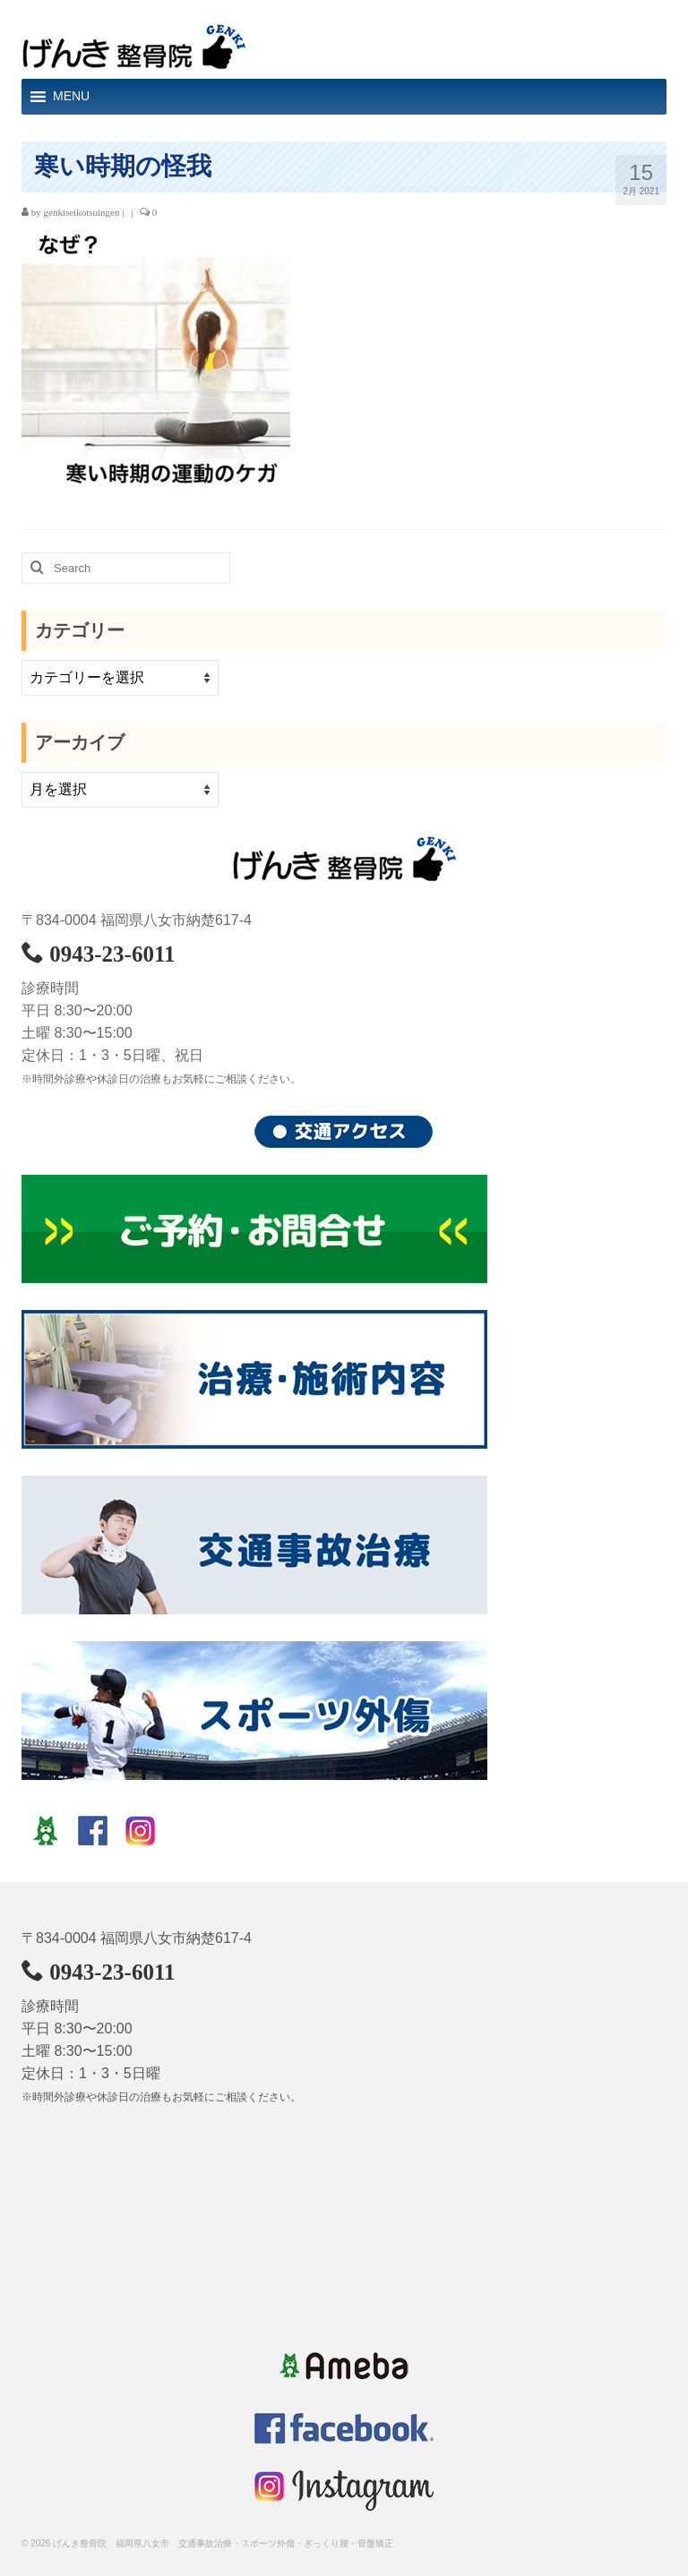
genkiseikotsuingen (82, 212)
